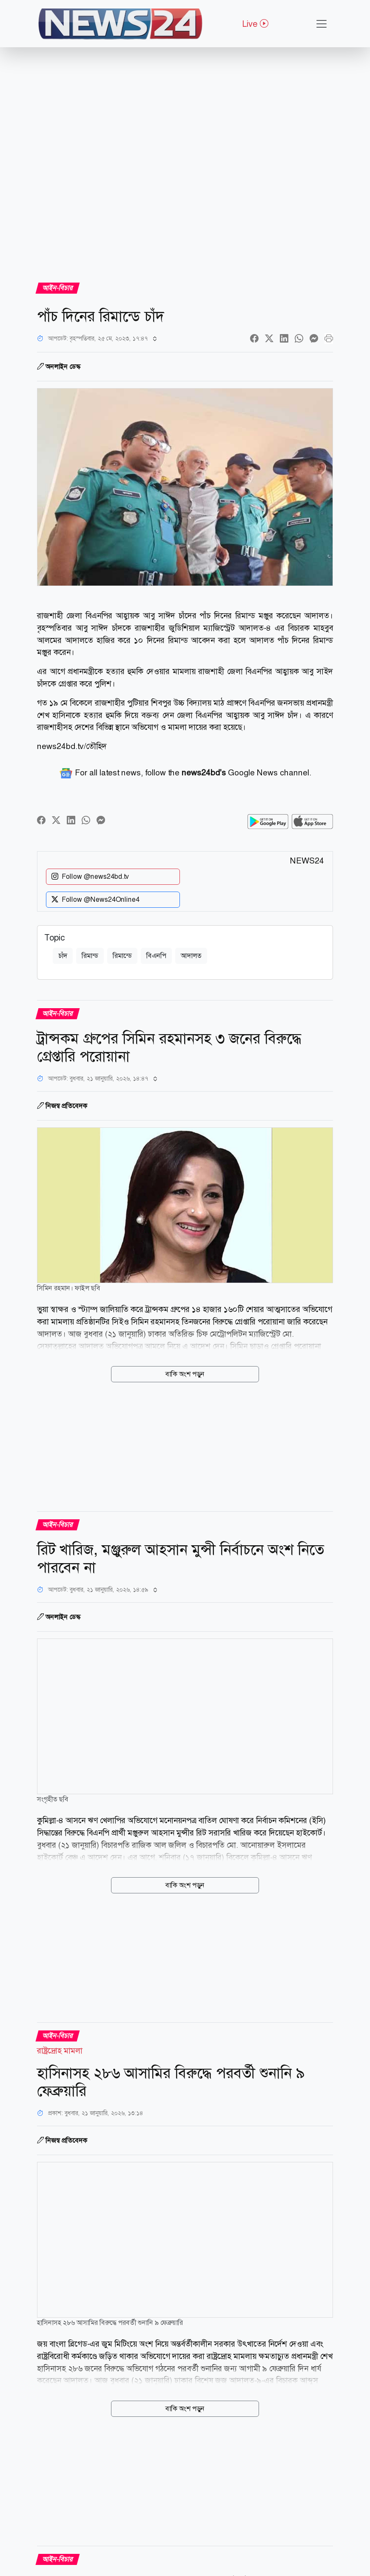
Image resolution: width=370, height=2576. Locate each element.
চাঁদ (62, 955)
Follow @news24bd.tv (90, 877)
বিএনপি (156, 955)
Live (255, 23)
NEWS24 (307, 860)
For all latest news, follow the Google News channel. (185, 773)
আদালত (191, 955)
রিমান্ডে (122, 955)
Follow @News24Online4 (95, 900)
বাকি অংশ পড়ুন (185, 1373)
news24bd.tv (60, 746)
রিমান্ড (90, 955)
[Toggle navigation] (321, 24)
